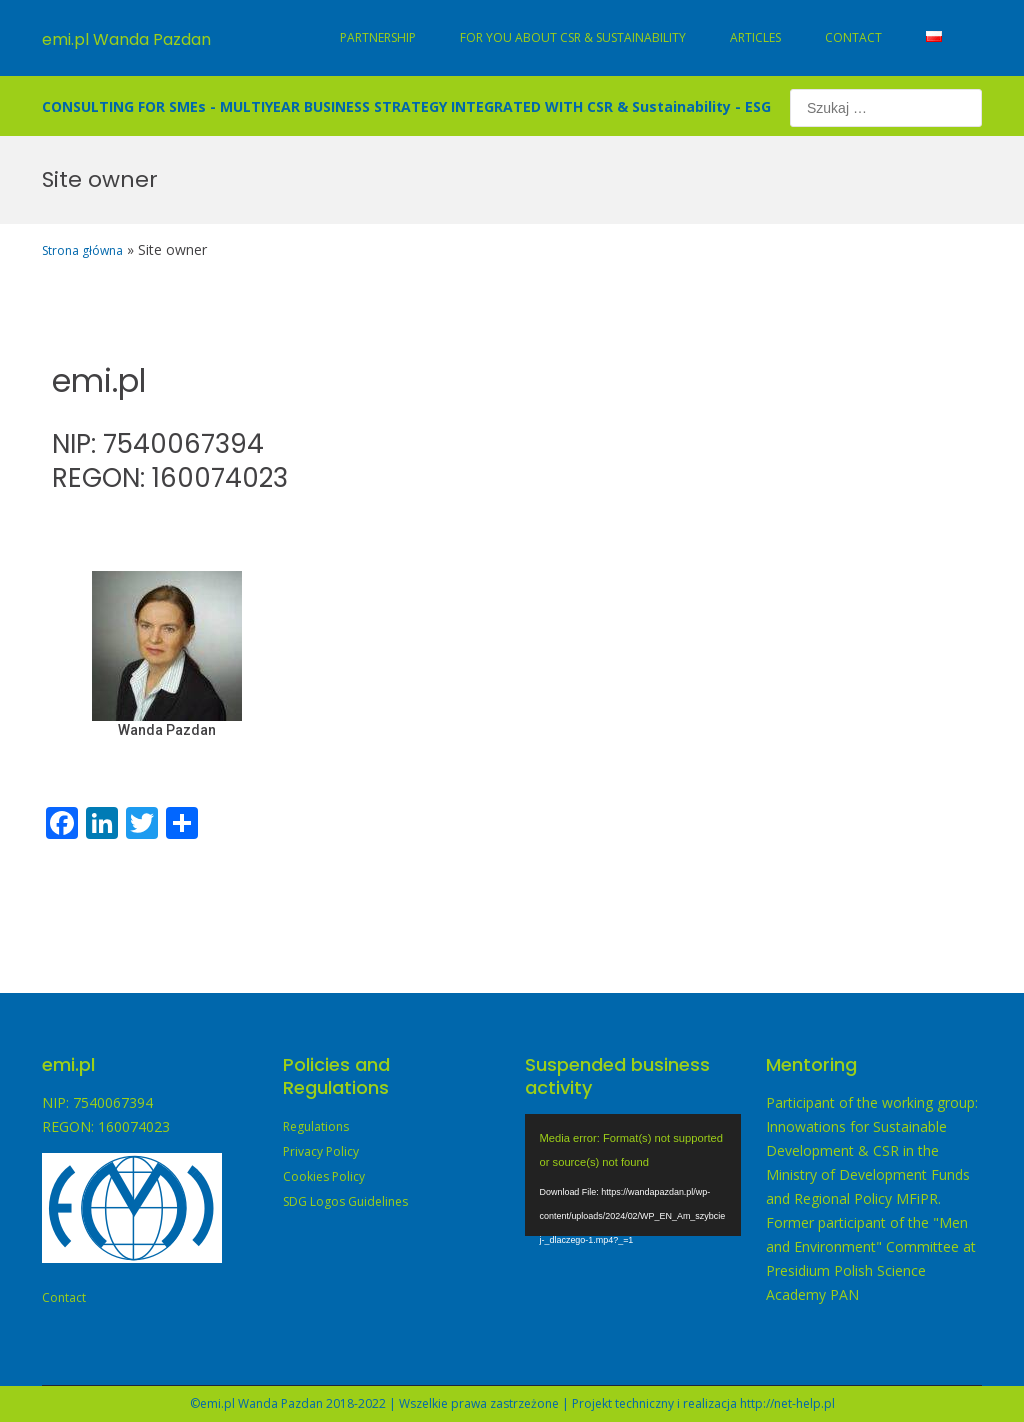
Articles (755, 37)
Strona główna (82, 250)
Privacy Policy (321, 1151)
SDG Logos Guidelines (345, 1201)
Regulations (316, 1126)
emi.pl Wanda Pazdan (126, 39)
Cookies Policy (324, 1176)
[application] (633, 1175)
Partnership (378, 37)
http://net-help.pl (787, 1403)
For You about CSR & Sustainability (573, 37)
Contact (853, 37)
